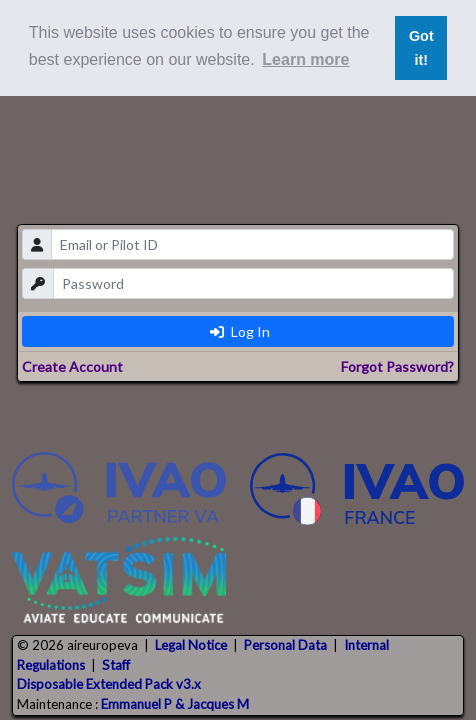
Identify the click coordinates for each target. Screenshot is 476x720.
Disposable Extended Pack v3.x (109, 684)
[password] (253, 283)
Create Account (72, 366)
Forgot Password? (397, 366)
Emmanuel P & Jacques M (175, 704)
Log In (240, 331)
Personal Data (285, 645)
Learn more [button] (305, 59)
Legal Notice (191, 645)
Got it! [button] (421, 48)
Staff (116, 665)
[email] (252, 244)
